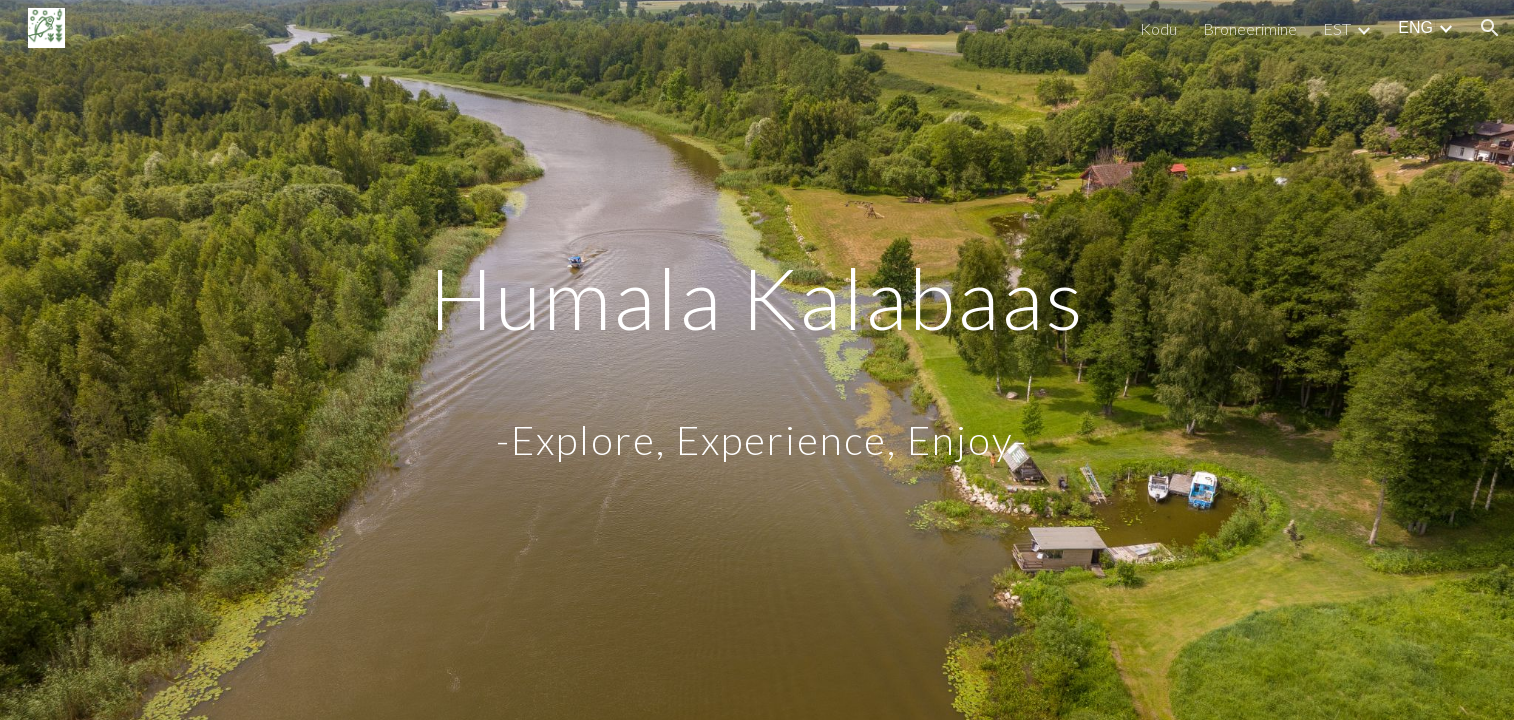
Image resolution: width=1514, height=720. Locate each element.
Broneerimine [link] (1250, 28)
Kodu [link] (1158, 28)
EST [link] (1337, 28)
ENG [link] (1415, 27)
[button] (1490, 28)
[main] (757, 360)
